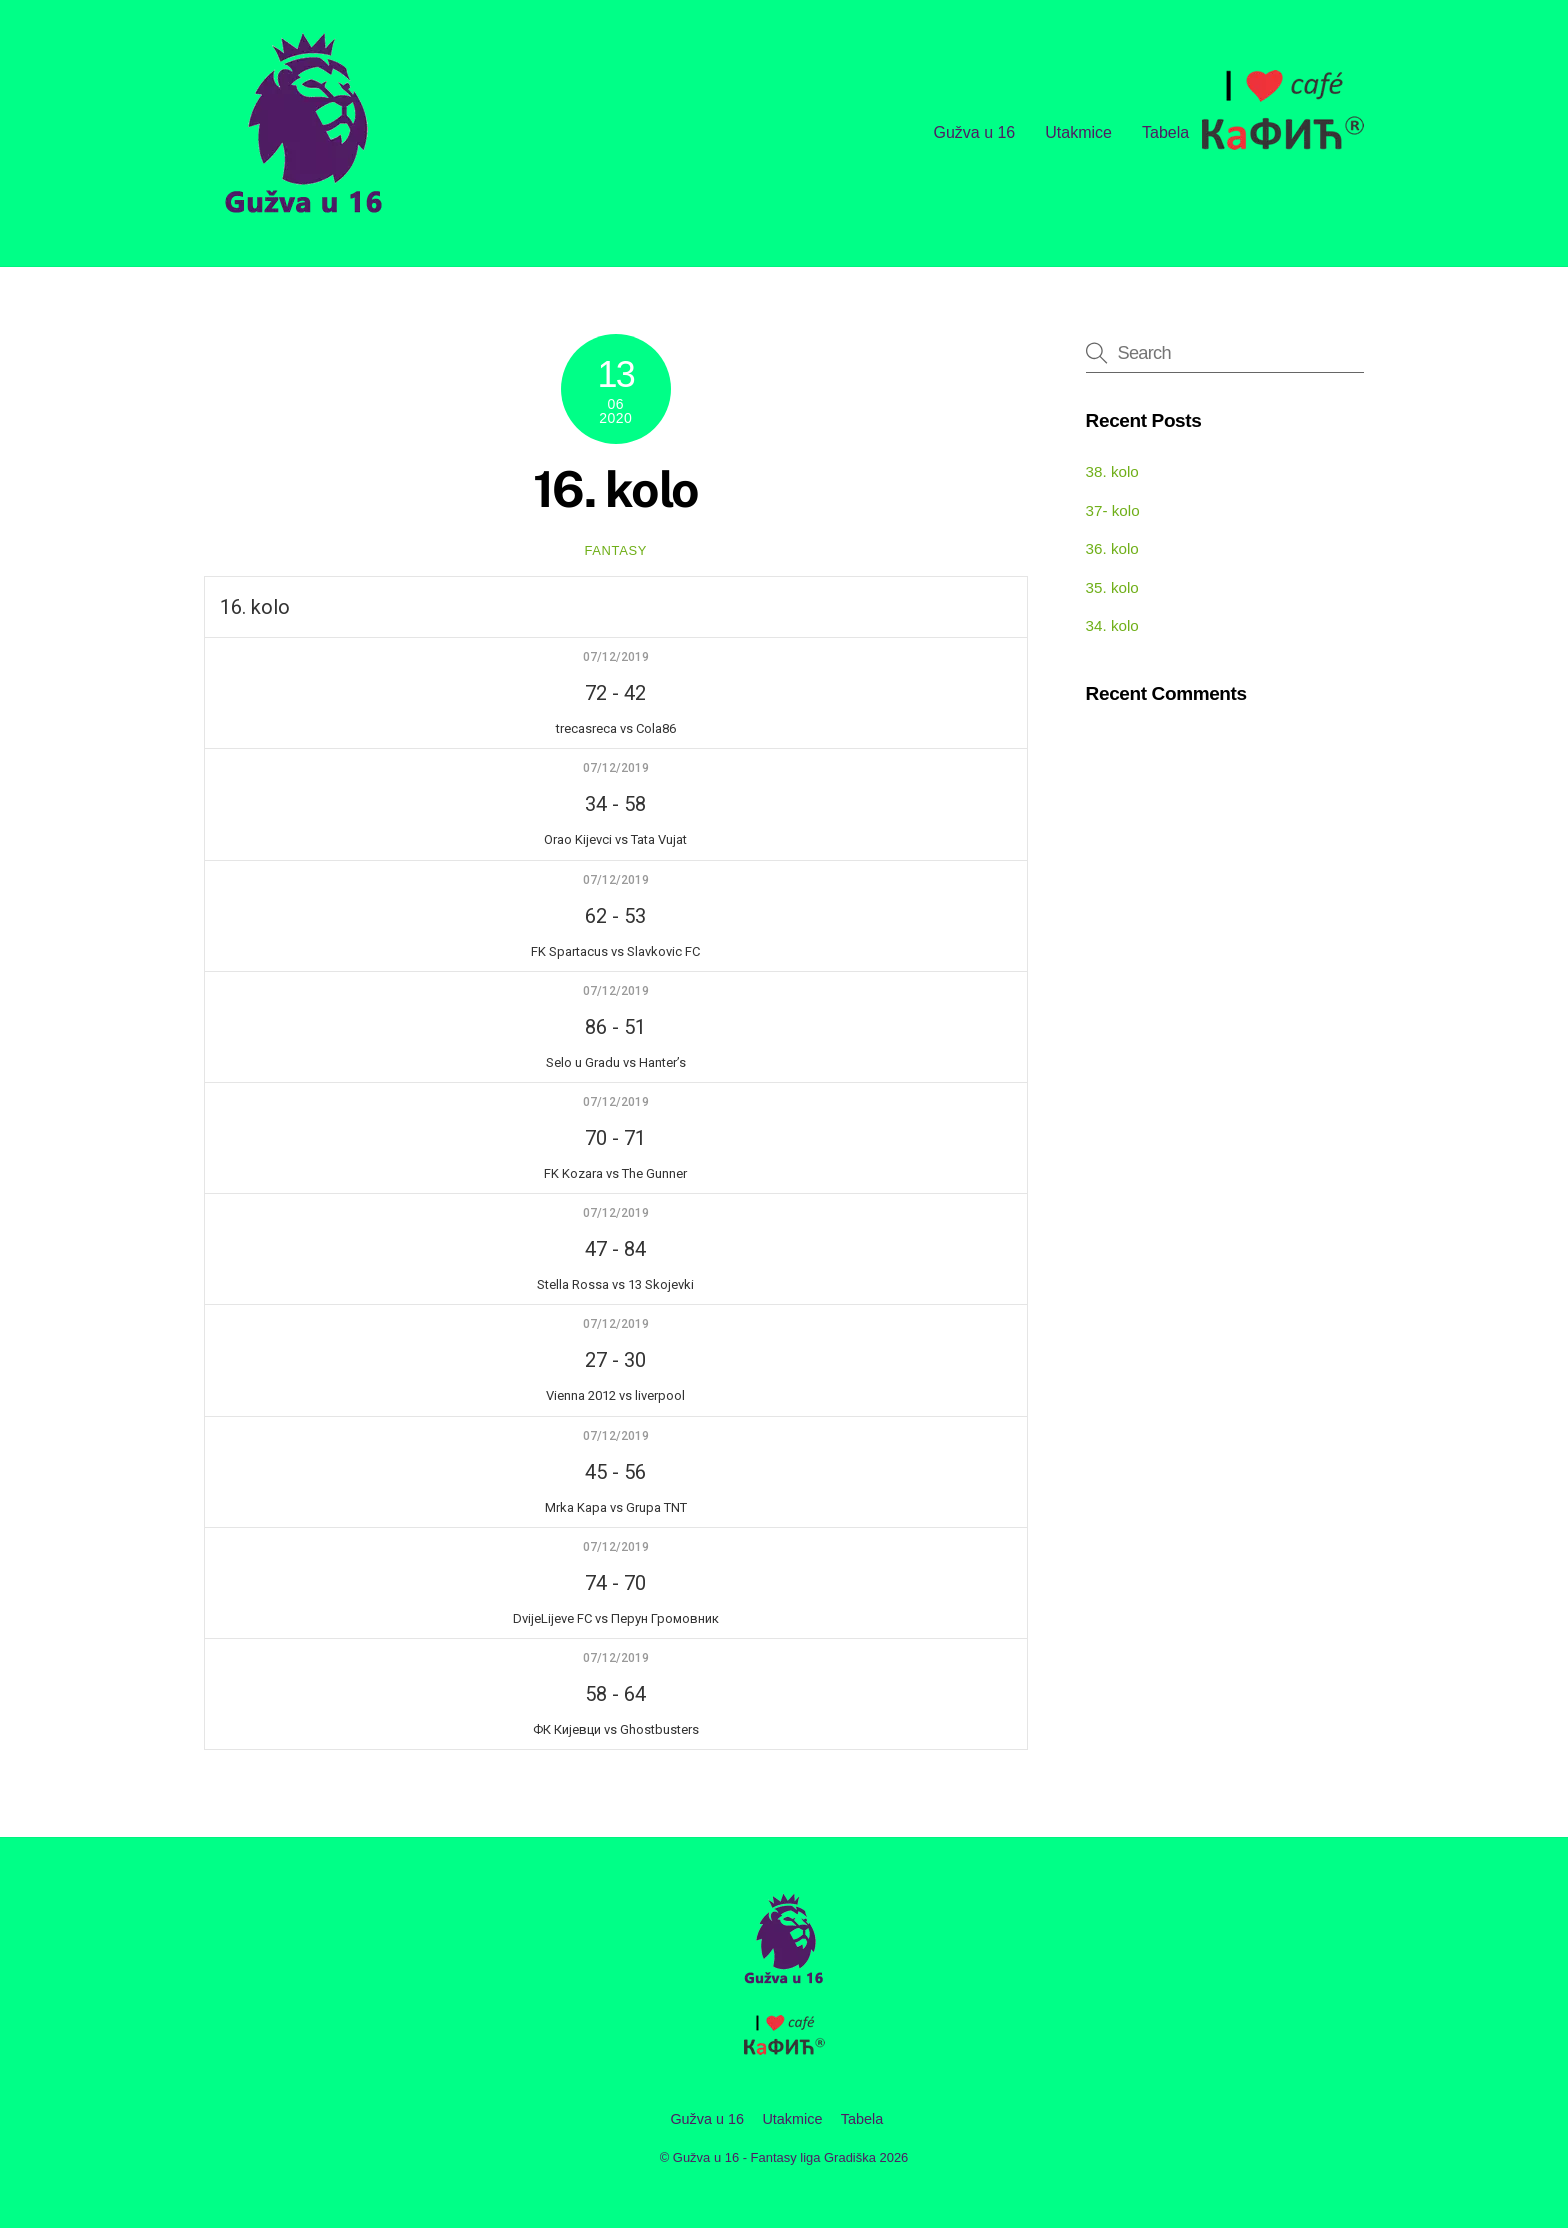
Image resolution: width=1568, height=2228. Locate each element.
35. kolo (1112, 587)
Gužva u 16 (974, 132)
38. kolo (1112, 471)
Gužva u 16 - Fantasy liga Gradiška (774, 2157)
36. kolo (1112, 548)
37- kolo (1113, 510)
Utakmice (1078, 132)
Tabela (1165, 132)
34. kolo (1112, 625)
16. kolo (616, 489)
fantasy (615, 550)
